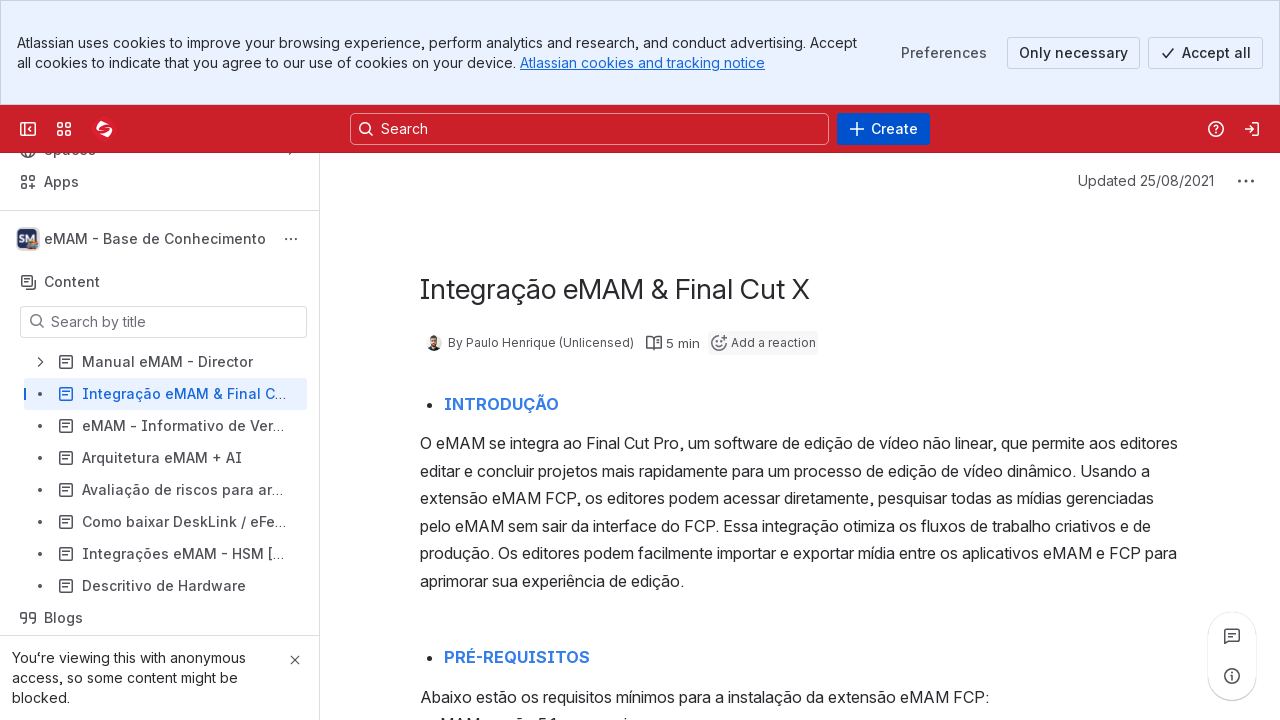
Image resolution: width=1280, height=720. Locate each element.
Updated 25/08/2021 (1146, 180)
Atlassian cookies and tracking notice (642, 62)
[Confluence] (104, 129)
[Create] (883, 129)
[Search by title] (175, 322)
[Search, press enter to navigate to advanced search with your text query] (589, 129)
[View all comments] (1232, 636)
